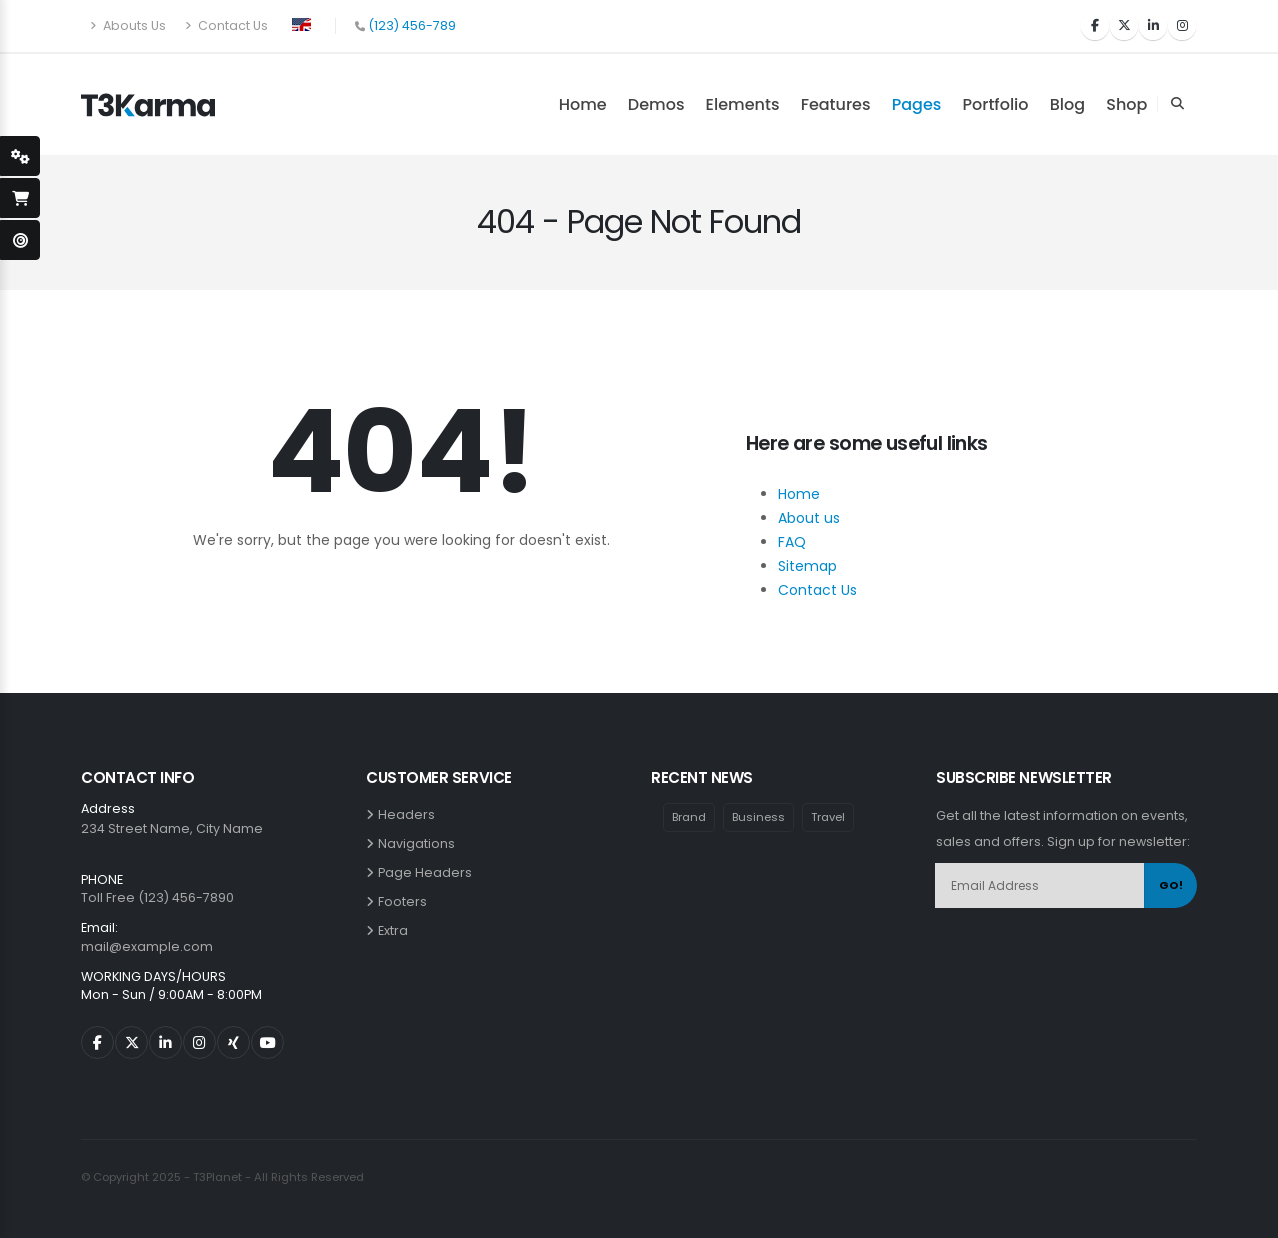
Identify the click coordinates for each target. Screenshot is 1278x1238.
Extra (396, 930)
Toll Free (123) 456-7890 (157, 897)
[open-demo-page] (20, 240)
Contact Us (226, 25)
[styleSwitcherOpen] (20, 156)
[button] (301, 23)
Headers (409, 814)
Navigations (419, 843)
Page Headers (428, 872)
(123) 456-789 (412, 25)
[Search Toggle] (1177, 104)
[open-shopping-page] (20, 198)
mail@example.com (147, 946)
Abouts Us (128, 25)
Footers (405, 901)
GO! (1171, 885)
